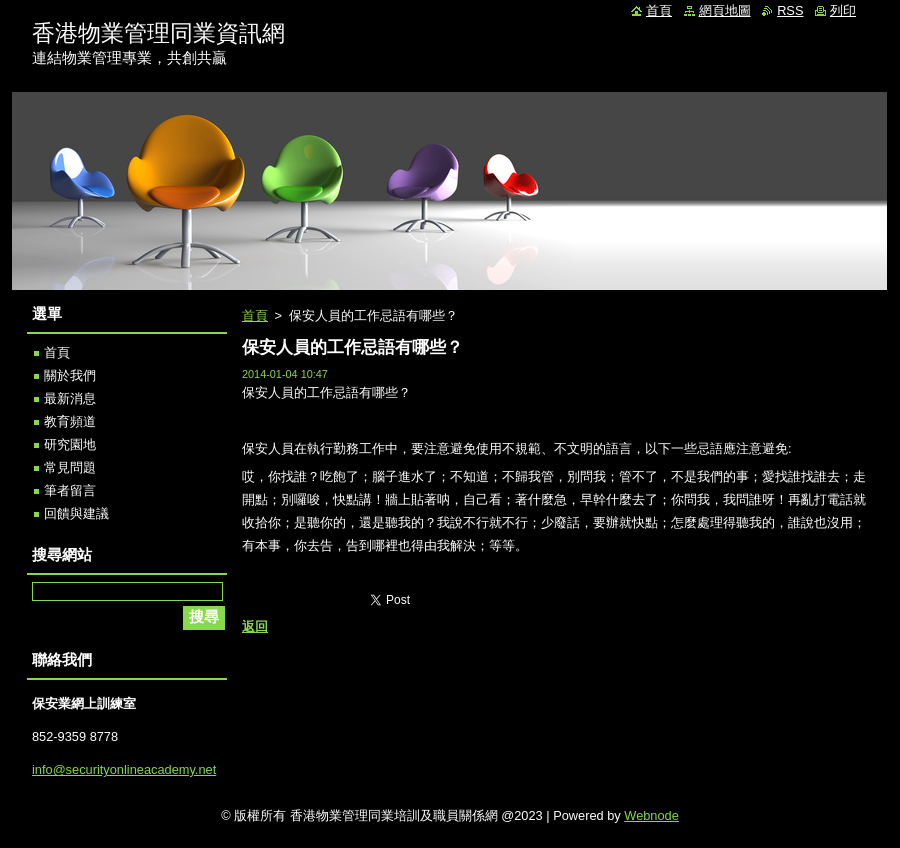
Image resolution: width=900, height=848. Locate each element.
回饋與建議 (76, 513)
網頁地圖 (725, 10)
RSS (790, 10)
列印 (843, 10)
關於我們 (70, 375)
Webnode (651, 815)
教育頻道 (70, 421)
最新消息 (70, 398)
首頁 (255, 315)
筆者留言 (70, 490)
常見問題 (70, 467)
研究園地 (70, 444)
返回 (255, 626)
